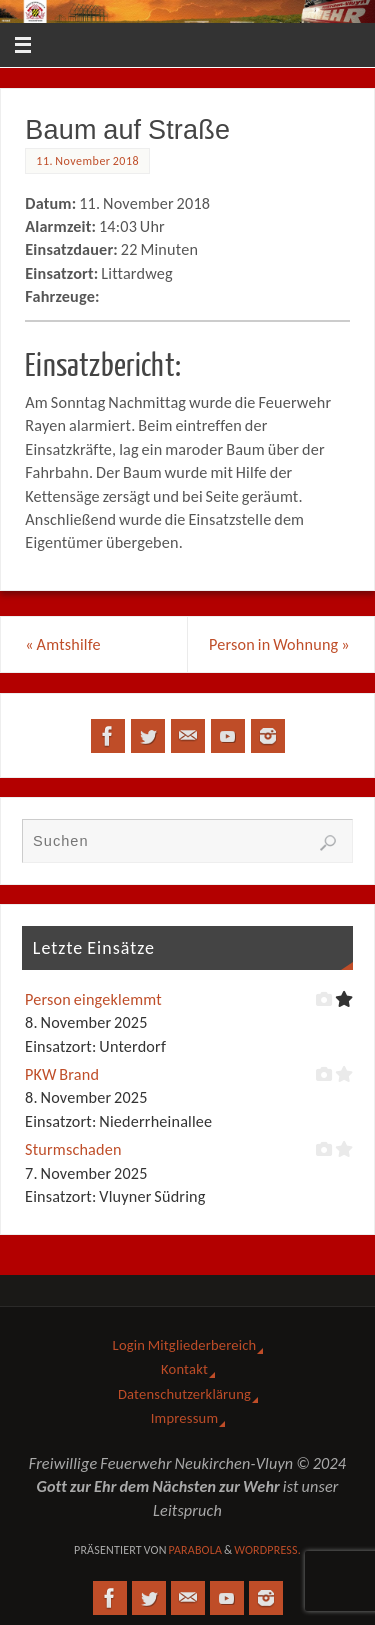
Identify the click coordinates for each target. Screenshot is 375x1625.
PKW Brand (62, 1074)
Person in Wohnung (279, 644)
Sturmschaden (73, 1149)
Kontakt (184, 1369)
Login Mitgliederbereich (185, 1345)
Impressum (184, 1418)
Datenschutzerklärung (184, 1394)
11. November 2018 (87, 161)
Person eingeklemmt (93, 999)
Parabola (195, 1550)
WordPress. (267, 1550)
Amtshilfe (62, 644)
